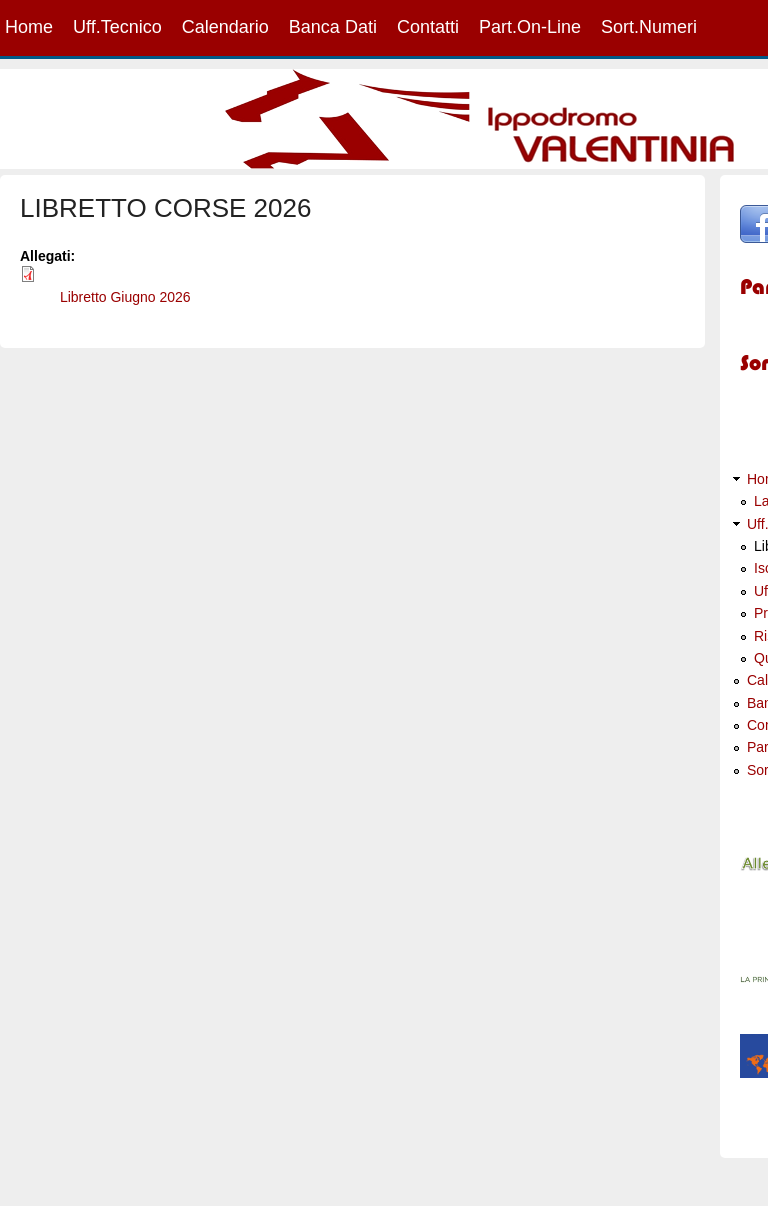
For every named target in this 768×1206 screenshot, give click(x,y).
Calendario (225, 27)
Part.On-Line (530, 27)
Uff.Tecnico (117, 27)
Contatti (428, 27)
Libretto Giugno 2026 (125, 297)
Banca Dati (333, 27)
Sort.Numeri (649, 27)
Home (29, 27)
